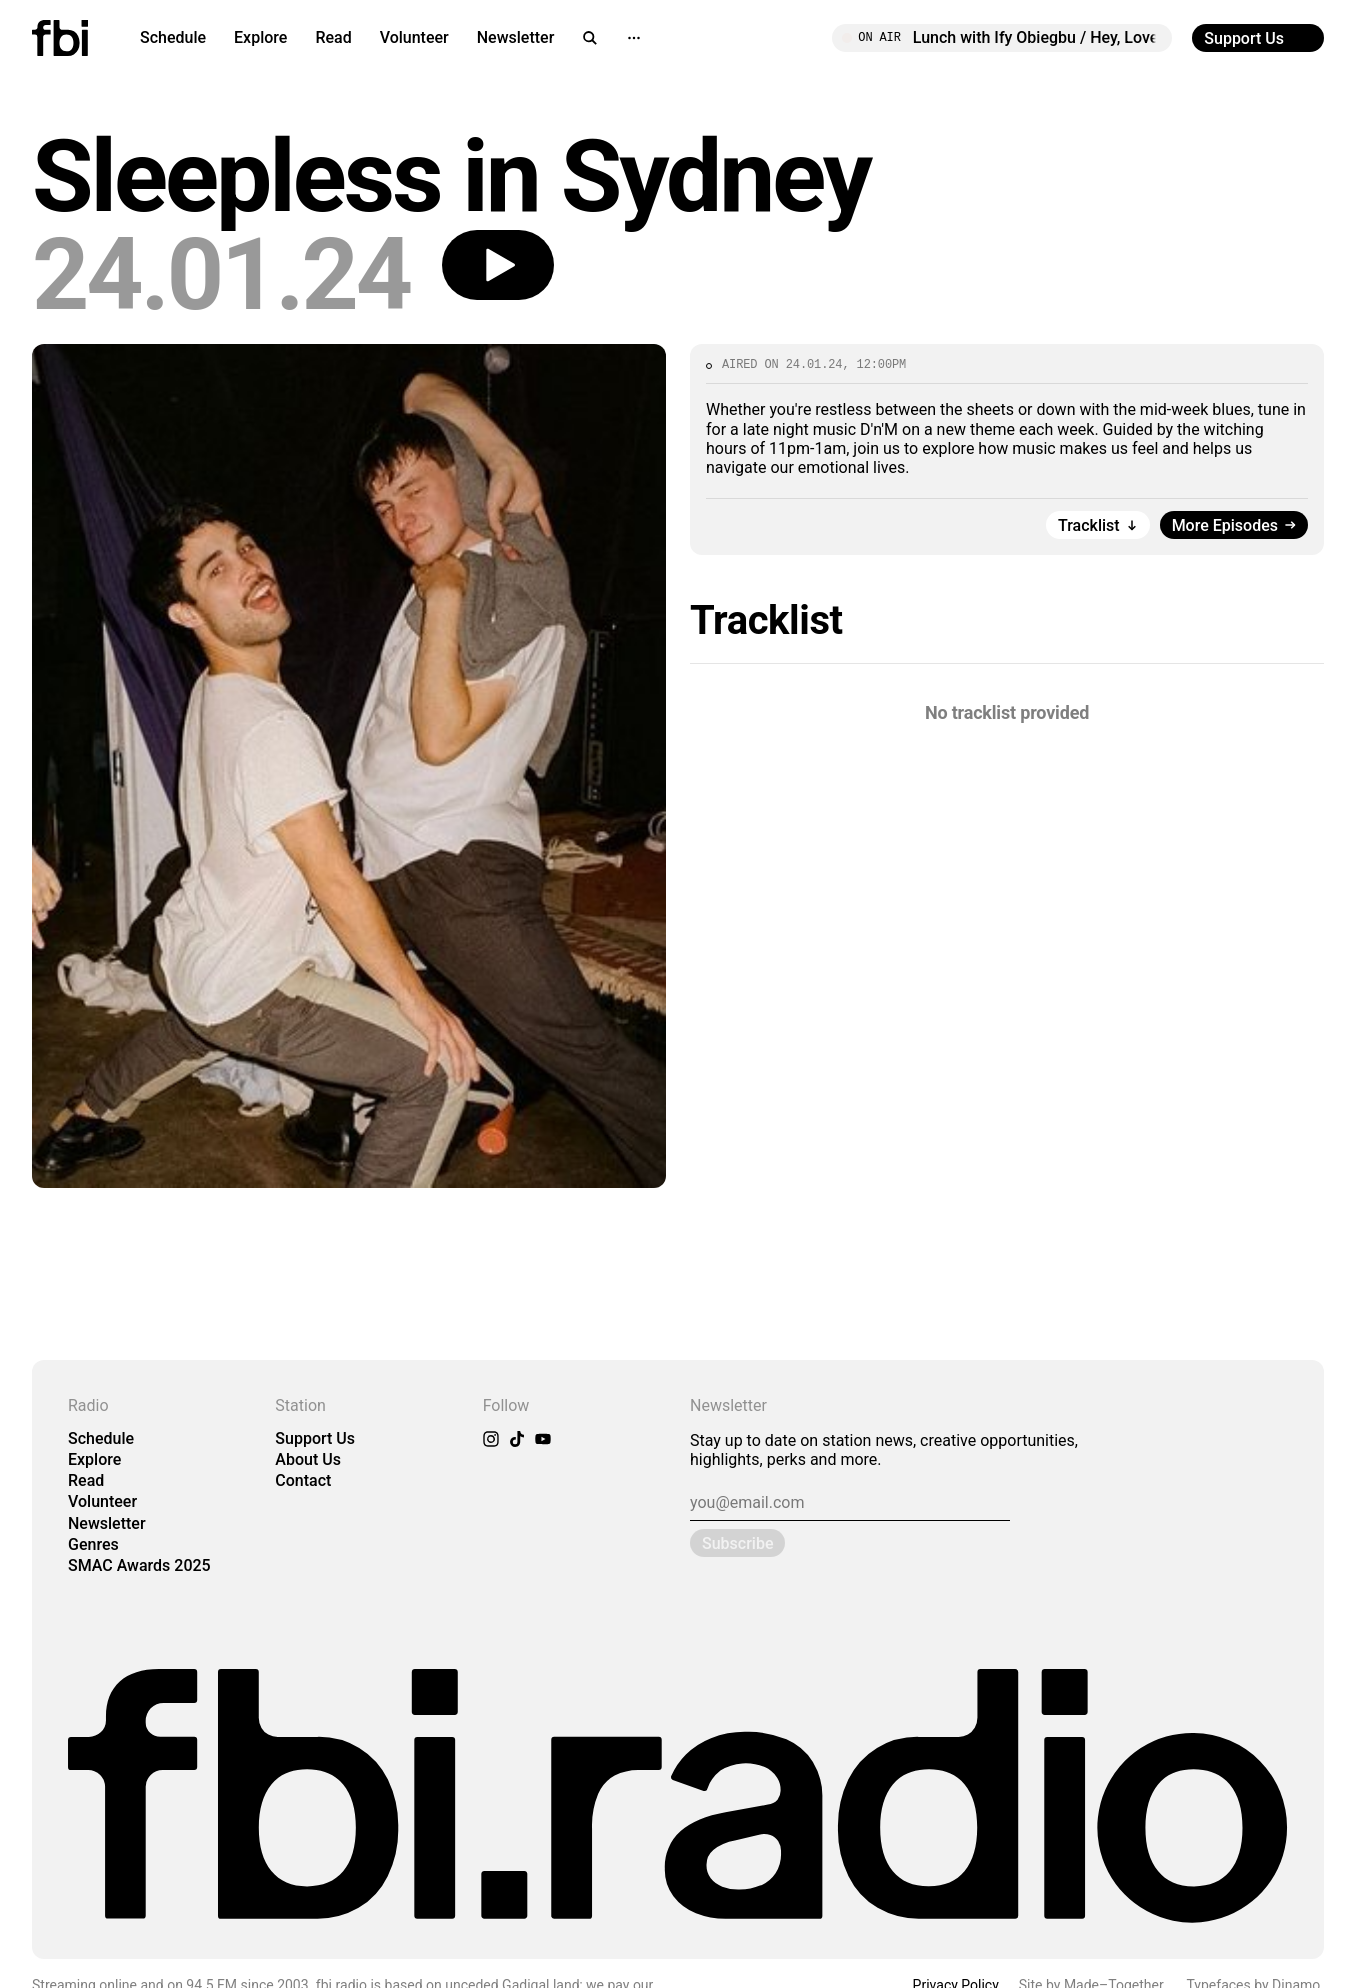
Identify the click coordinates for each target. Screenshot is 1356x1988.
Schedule (173, 37)
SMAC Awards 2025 (139, 1565)
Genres (93, 1544)
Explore (260, 37)
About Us (308, 1459)
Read (333, 37)
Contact (303, 1480)
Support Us (315, 1438)
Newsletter (516, 37)
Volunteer (414, 37)
